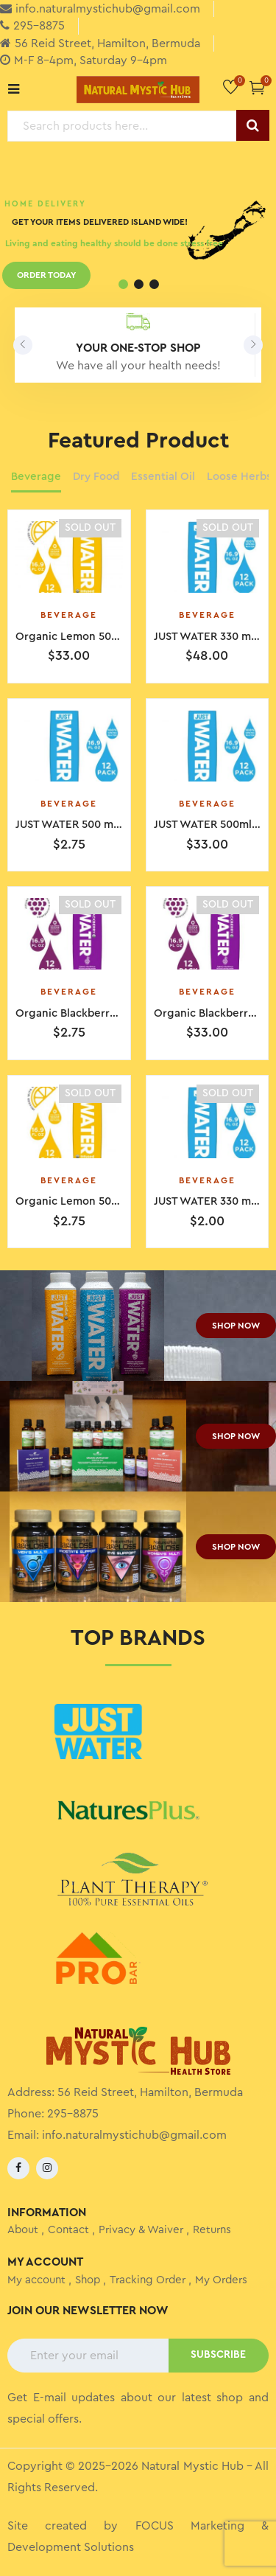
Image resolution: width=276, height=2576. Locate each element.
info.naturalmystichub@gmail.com (134, 2135)
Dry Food (96, 476)
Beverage (36, 476)
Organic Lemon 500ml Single (90, 636)
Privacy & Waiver (141, 2229)
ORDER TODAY (46, 277)
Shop (87, 2280)
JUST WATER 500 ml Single (83, 824)
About (22, 2229)
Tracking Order (147, 2280)
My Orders (221, 2280)
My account (36, 2280)
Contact (68, 2229)
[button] (257, 87)
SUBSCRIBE (218, 2355)
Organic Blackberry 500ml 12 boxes (106, 1013)
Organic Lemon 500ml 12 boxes (96, 1201)
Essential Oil (163, 476)
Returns (212, 2229)
